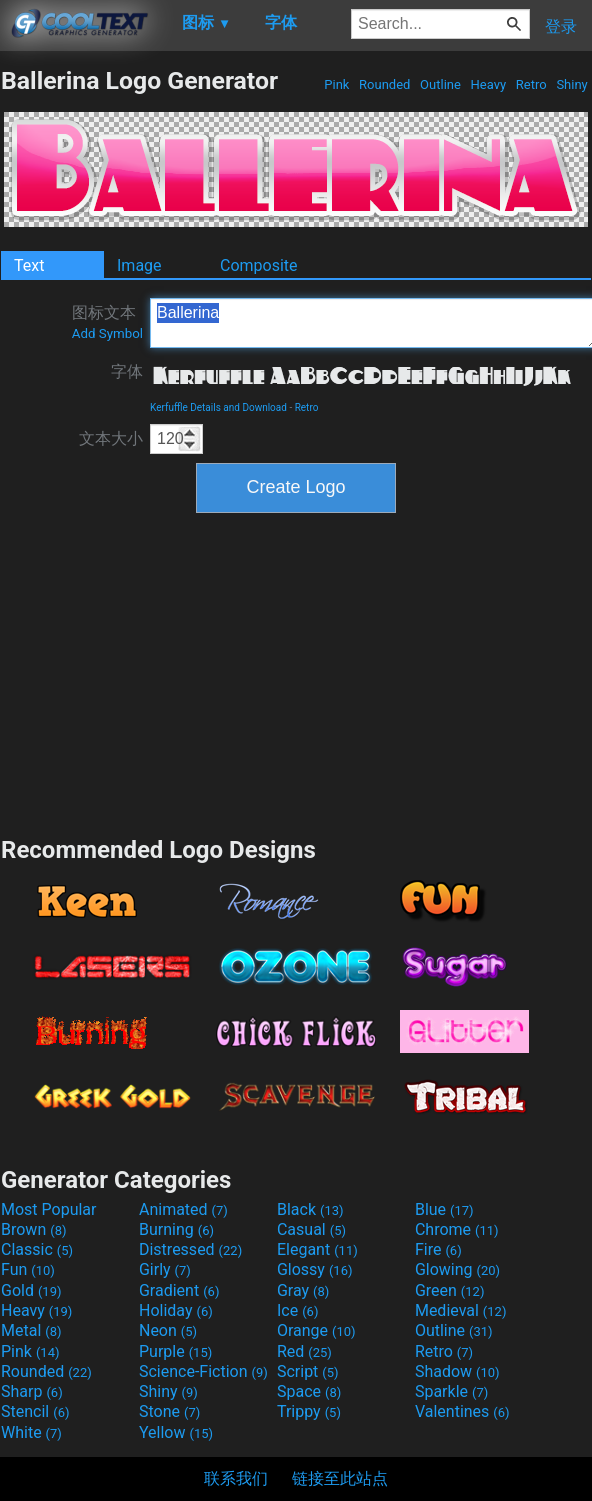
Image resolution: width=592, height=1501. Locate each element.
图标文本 (107, 322)
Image (139, 265)
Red (304, 1351)
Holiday (176, 1310)
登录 (561, 26)
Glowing (457, 1269)
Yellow (176, 1432)
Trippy (309, 1411)
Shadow (457, 1371)
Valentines (462, 1411)
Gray (303, 1290)
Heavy (488, 84)
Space (309, 1391)
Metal (31, 1330)
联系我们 (236, 1478)
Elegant (317, 1249)
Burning (176, 1229)
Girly (165, 1269)
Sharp (32, 1391)
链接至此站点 (340, 1478)
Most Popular (49, 1209)
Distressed (190, 1249)
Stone (169, 1411)
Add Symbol (107, 333)
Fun (28, 1269)
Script (308, 1371)
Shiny (572, 84)
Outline (440, 84)
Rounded (385, 84)
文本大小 (111, 438)
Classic (37, 1249)
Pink (337, 84)
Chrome (457, 1229)
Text (29, 265)
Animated (183, 1209)
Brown (33, 1229)
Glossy (315, 1269)
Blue (444, 1209)
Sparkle (451, 1391)
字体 (127, 371)
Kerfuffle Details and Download (218, 407)
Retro (531, 84)
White (31, 1432)
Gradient (179, 1290)
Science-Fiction (203, 1371)
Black (310, 1209)
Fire (438, 1249)
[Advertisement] (296, 672)
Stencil (35, 1411)
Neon (168, 1330)
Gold (31, 1290)
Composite (259, 265)
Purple (175, 1351)
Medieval (461, 1310)
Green (450, 1290)
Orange (316, 1330)
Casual (311, 1229)
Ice (297, 1310)
